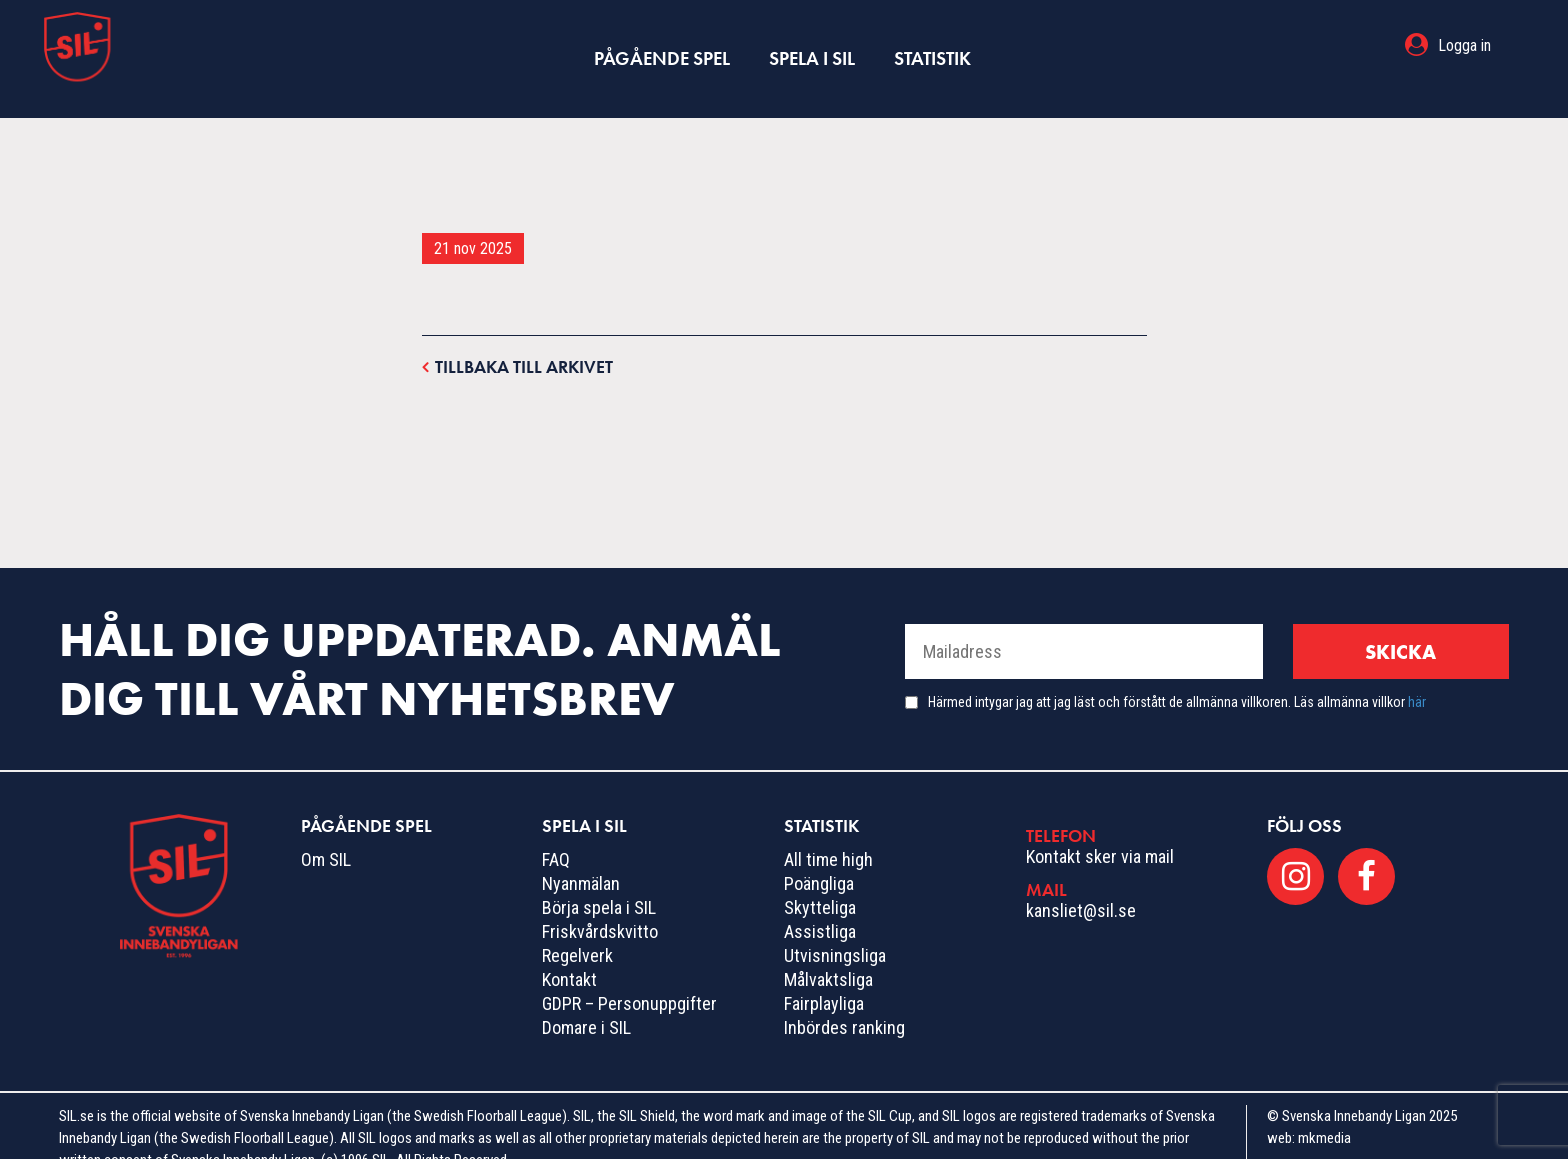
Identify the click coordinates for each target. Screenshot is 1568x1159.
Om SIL (326, 833)
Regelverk (577, 929)
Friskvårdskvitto (600, 905)
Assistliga (820, 905)
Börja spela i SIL (599, 881)
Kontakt (569, 953)
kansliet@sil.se (1081, 883)
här (1417, 676)
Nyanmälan (581, 857)
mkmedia (1324, 1112)
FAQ (556, 833)
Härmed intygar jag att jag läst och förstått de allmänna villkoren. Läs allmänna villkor (1177, 676)
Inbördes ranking (844, 1001)
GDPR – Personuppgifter (629, 977)
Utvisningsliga (835, 929)
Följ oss (1304, 799)
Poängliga (819, 857)
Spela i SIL (810, 45)
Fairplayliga (824, 977)
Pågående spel (663, 45)
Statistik (929, 45)
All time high (828, 833)
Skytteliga (820, 881)
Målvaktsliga (828, 953)
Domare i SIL (586, 1001)
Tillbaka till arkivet (517, 339)
